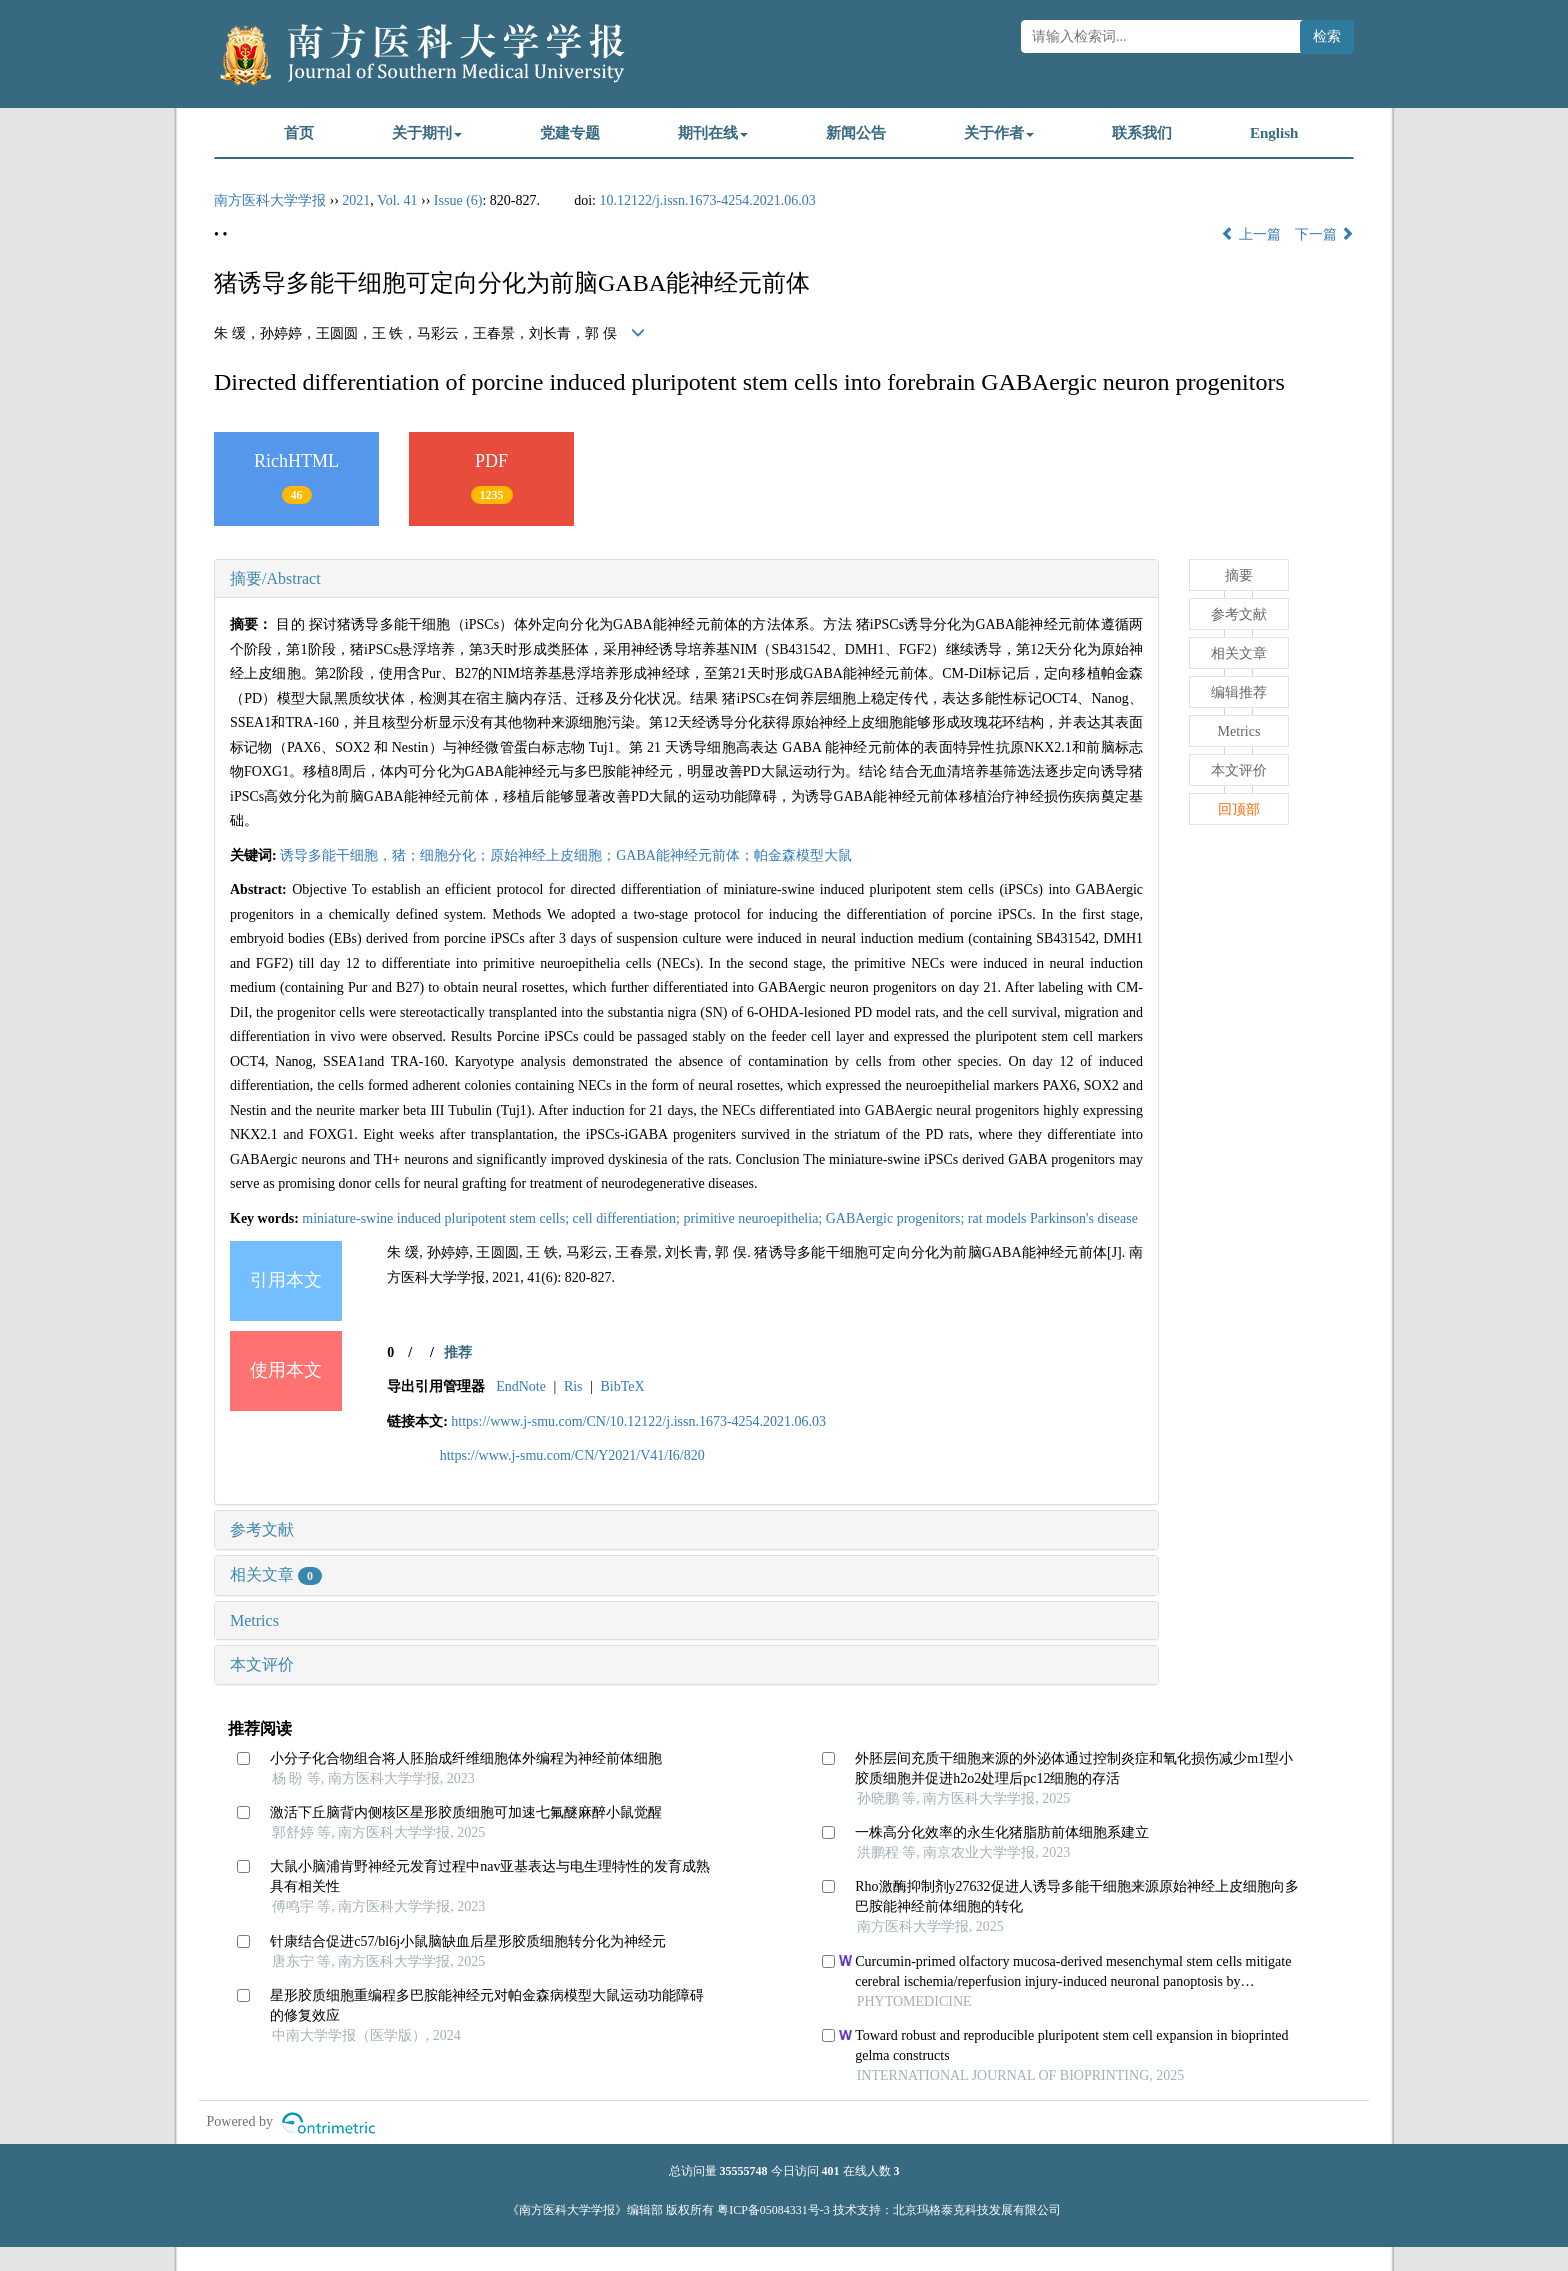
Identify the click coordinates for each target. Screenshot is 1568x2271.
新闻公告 (856, 133)
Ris (573, 1386)
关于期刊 (427, 133)
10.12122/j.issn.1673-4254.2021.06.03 (708, 200)
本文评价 (262, 1664)
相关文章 (276, 1574)
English (1274, 133)
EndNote (521, 1386)
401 (831, 2171)
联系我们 (1142, 133)
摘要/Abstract (275, 578)
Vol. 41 (397, 200)
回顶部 (1239, 809)
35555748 (744, 2171)
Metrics (254, 1620)
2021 (356, 200)
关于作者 (999, 133)
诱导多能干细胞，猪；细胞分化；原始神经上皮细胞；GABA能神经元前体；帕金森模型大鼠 (566, 855)
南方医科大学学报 (270, 200)
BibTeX (622, 1386)
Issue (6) (458, 200)
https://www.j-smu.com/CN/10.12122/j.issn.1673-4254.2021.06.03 (638, 1421)
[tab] (686, 579)
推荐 (458, 1352)
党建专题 (570, 133)
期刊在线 (713, 133)
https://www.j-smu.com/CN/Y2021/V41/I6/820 (572, 1455)
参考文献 (262, 1529)
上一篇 (1251, 234)
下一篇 (1325, 234)
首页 (299, 133)
